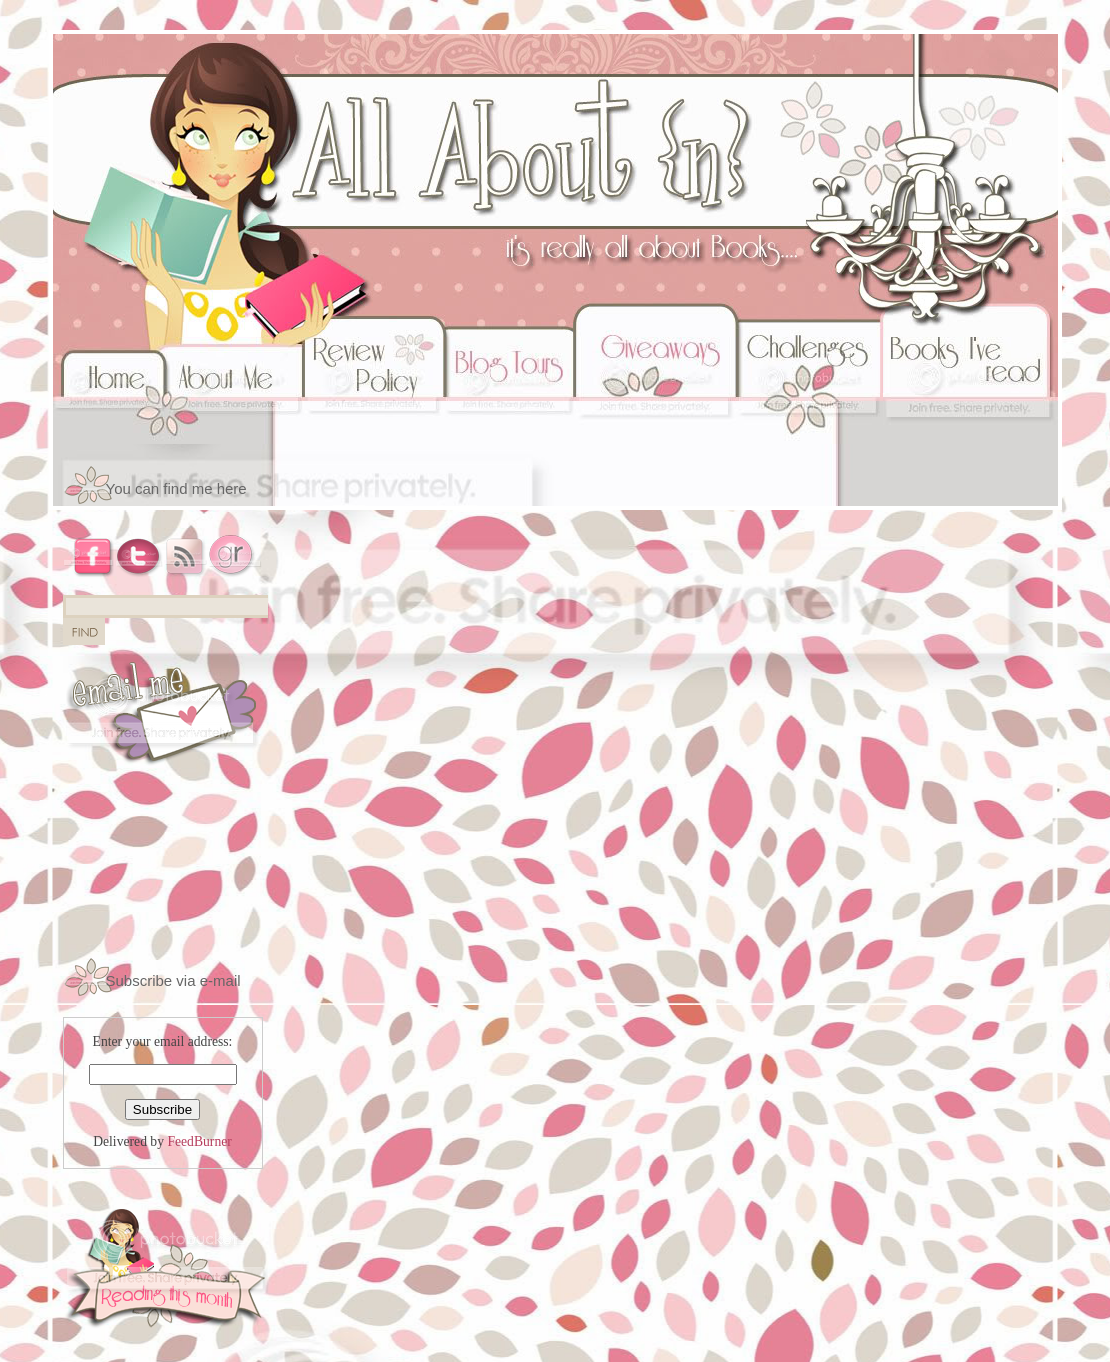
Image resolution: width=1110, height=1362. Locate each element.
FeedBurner (199, 1141)
